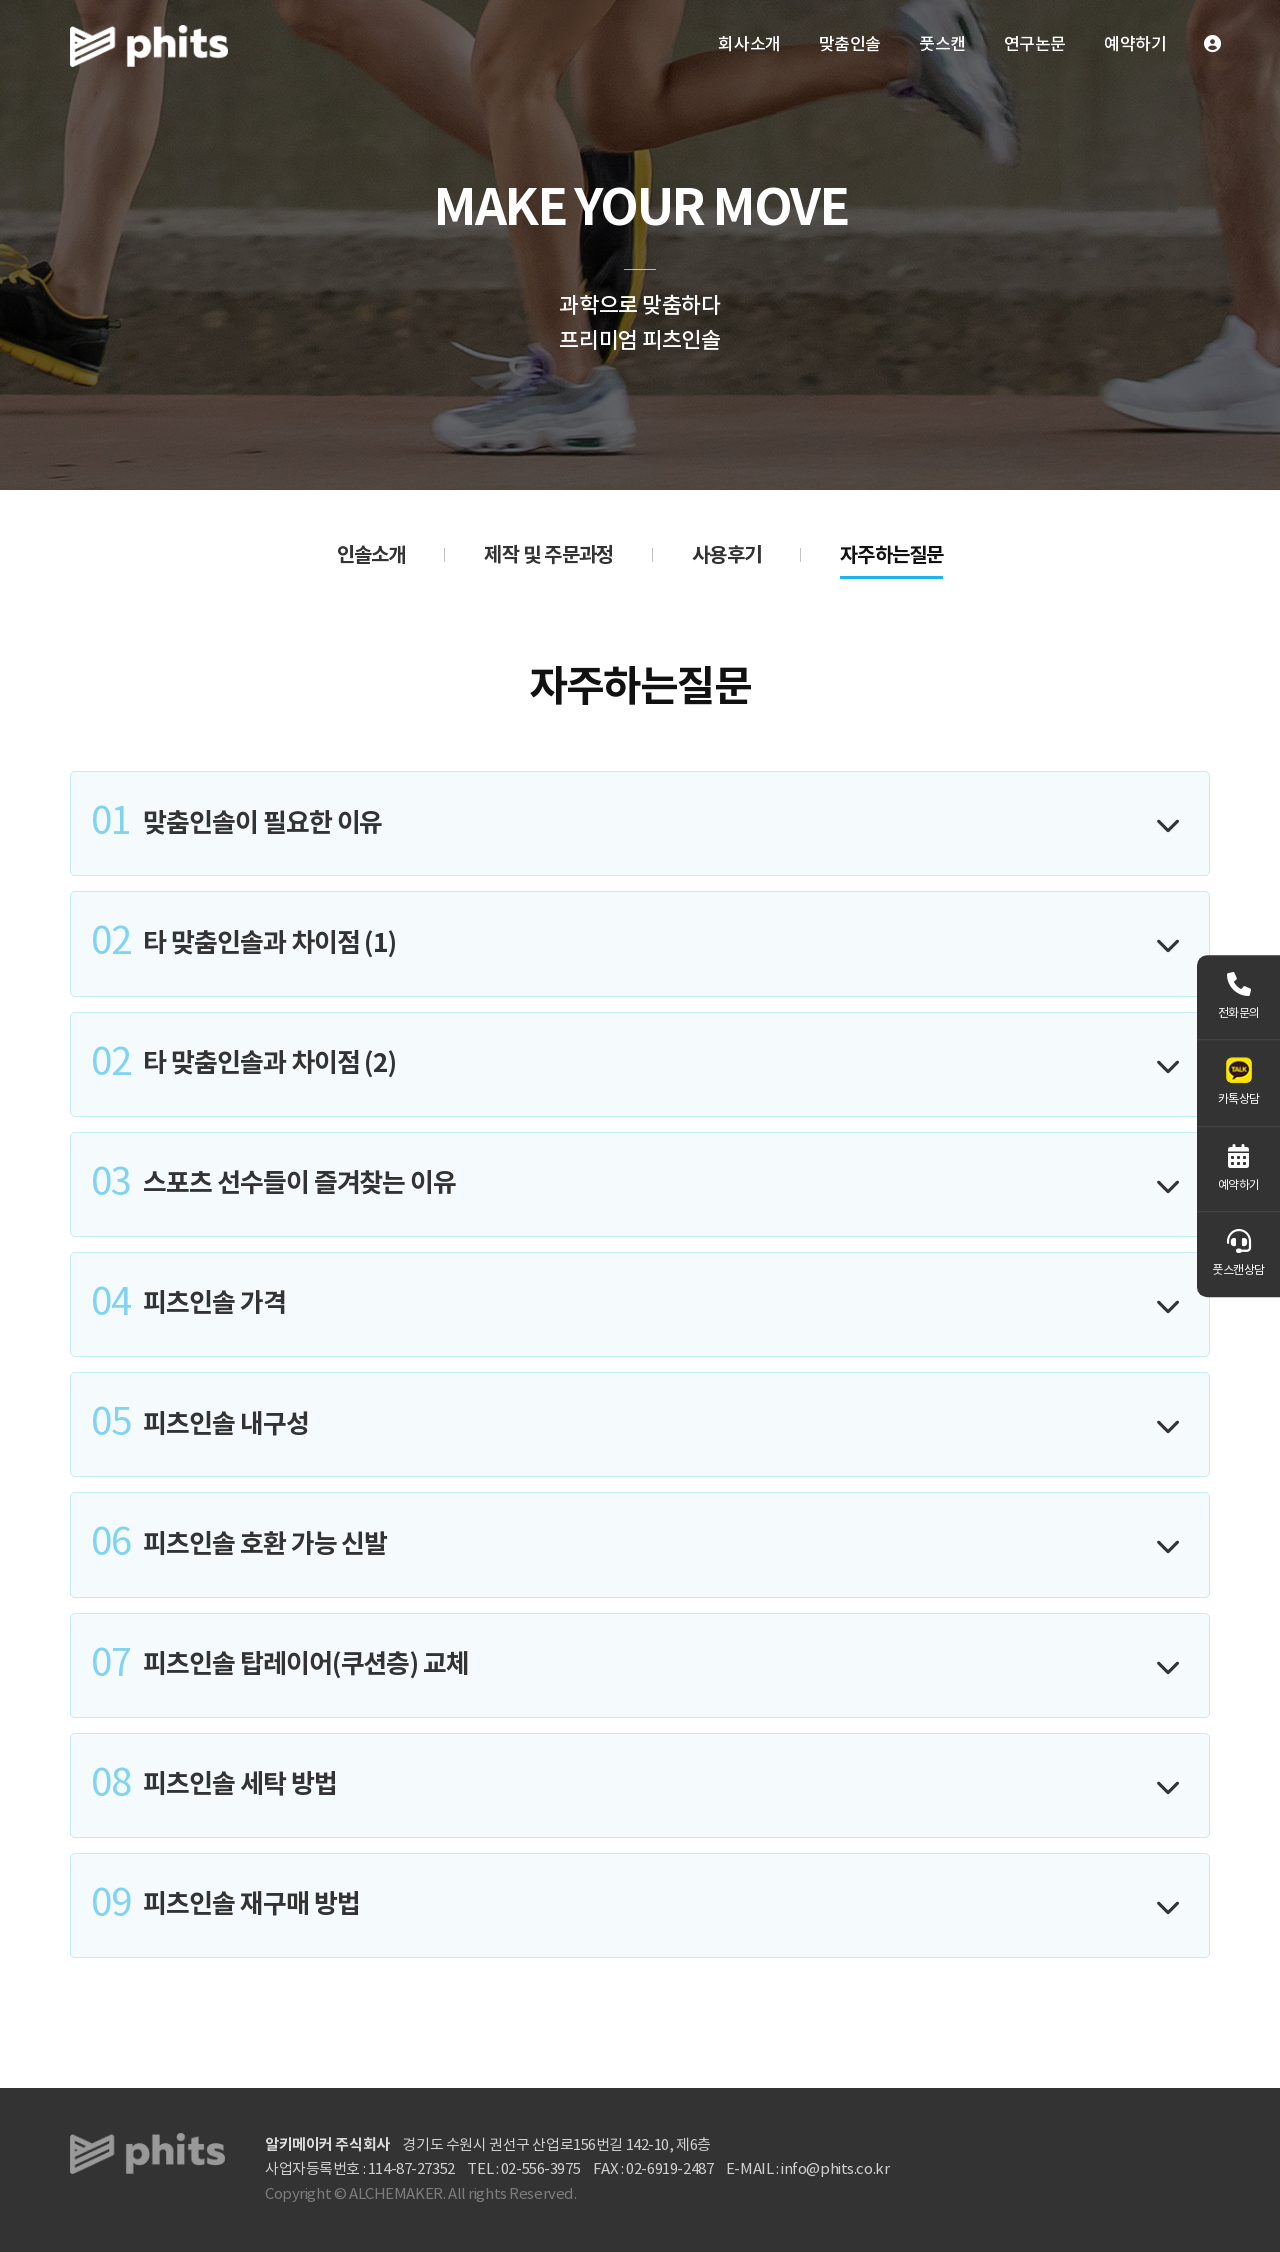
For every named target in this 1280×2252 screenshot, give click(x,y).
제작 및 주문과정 (548, 556)
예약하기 (1135, 45)
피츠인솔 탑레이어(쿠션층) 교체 (280, 1665)
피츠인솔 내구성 (200, 1424)
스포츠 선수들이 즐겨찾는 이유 (273, 1184)
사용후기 (726, 556)
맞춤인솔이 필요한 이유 (236, 823)
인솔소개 (371, 556)
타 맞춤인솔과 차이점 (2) (243, 1064)
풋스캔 (942, 45)
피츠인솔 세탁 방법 (214, 1785)
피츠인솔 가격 (188, 1304)
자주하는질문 (891, 556)
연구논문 (1035, 45)
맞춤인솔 (850, 45)
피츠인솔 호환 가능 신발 (239, 1544)
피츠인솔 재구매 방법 (225, 1905)
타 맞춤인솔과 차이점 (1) (243, 943)
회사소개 (749, 45)
